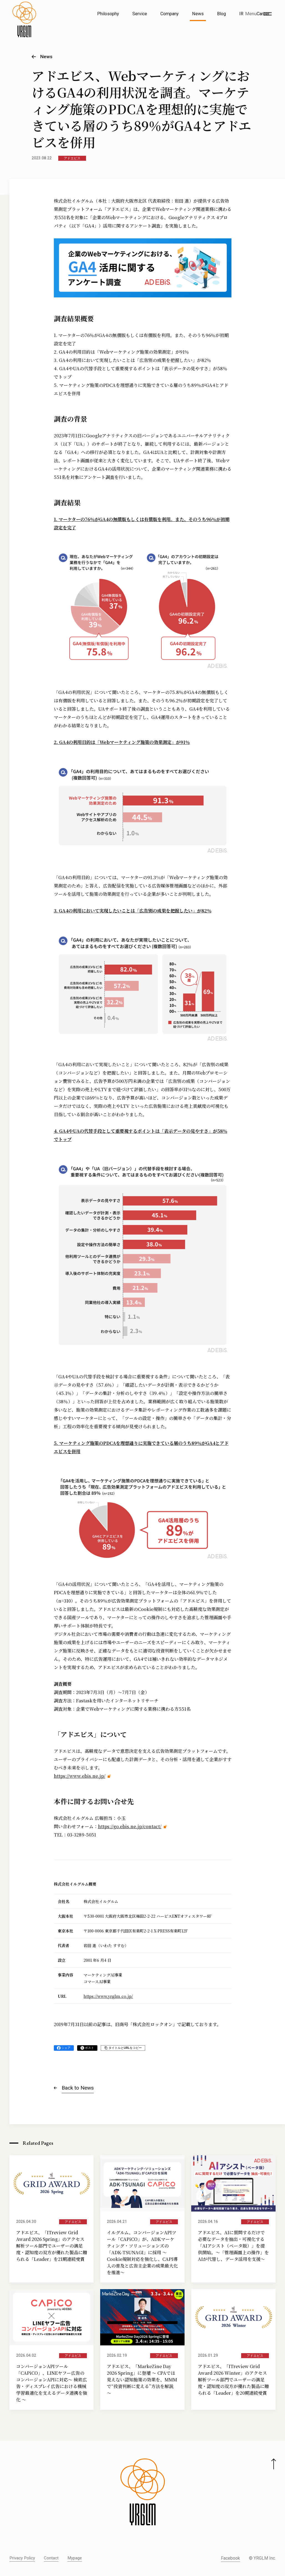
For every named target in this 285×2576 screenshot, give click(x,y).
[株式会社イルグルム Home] (24, 26)
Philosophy (108, 13)
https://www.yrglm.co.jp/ (108, 1996)
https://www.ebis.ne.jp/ (79, 1776)
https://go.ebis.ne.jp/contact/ (130, 1826)
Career (263, 13)
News (198, 13)
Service (139, 13)
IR (241, 13)
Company (169, 13)
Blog (221, 13)
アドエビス (72, 158)
